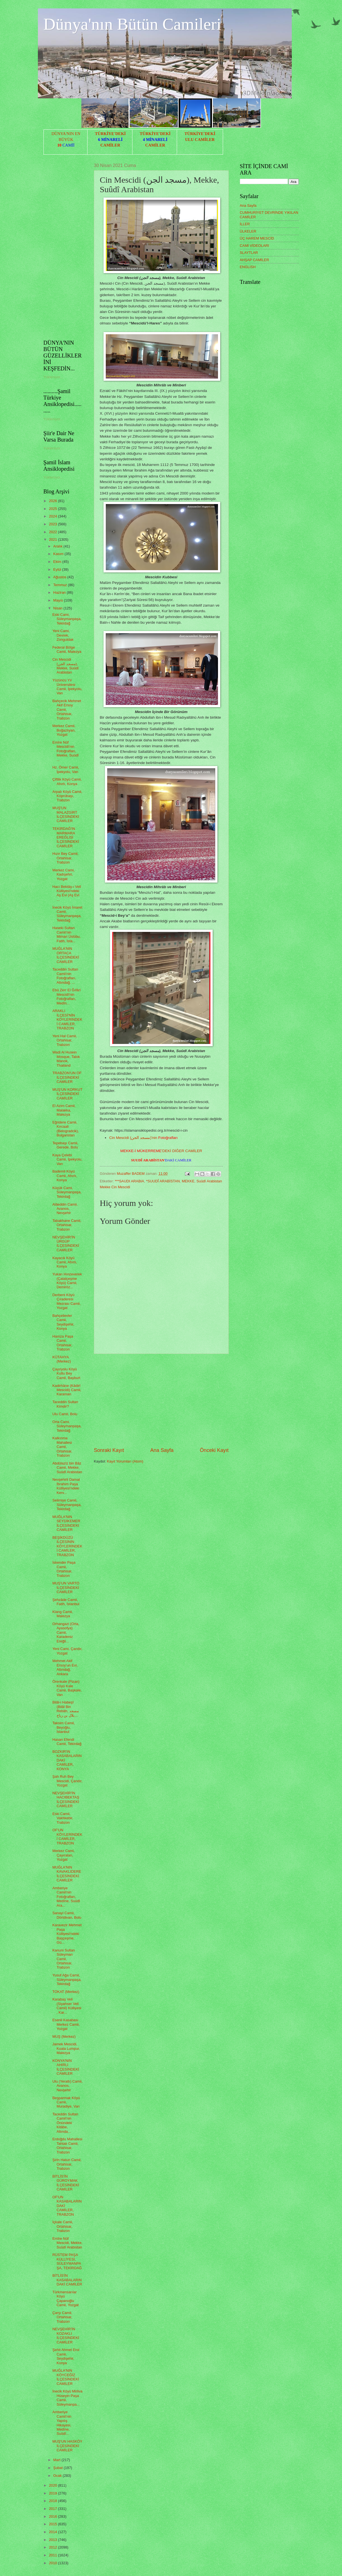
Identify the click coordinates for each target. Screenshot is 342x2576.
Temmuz (60, 585)
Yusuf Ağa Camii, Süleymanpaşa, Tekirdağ (67, 1979)
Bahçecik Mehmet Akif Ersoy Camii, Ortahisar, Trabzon (66, 709)
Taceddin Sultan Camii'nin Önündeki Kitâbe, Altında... (65, 2123)
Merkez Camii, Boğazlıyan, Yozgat (63, 730)
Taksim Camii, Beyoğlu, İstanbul (63, 1727)
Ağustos (60, 577)
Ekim (57, 562)
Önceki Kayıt (214, 1450)
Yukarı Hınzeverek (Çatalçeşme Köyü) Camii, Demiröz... (67, 1280)
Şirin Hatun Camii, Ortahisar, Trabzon (67, 2164)
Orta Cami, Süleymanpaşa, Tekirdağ (67, 1426)
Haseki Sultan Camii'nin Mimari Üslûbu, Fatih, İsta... (66, 934)
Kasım (59, 554)
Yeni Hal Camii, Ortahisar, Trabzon (64, 1040)
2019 (53, 2493)
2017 (53, 2509)
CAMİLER (110, 145)
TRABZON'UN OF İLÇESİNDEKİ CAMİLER (67, 1077)
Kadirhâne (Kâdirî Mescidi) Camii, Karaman (66, 1390)
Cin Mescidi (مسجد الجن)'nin (143, 1138)
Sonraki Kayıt (109, 1450)
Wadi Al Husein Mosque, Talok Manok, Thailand (66, 1058)
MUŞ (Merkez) (64, 2036)
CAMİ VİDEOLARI (254, 245)
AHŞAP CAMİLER (254, 260)
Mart (57, 2460)
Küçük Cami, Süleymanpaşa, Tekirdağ (67, 1192)
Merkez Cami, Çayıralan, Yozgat (63, 1855)
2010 (53, 2563)
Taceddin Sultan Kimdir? (65, 1404)
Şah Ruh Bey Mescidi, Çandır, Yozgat (67, 1780)
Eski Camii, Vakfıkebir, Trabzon (62, 1818)
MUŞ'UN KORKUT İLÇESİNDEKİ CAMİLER (67, 1093)
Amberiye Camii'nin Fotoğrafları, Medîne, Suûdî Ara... (66, 1896)
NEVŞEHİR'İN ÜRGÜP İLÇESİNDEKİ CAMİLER (65, 1243)
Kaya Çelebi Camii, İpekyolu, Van (67, 1159)
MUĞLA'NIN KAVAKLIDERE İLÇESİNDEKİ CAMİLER (66, 1873)
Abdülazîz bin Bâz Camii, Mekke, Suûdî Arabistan (67, 1467)
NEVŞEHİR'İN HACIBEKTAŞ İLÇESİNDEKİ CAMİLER (65, 1799)
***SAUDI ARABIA (129, 1181)
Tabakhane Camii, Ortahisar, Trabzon (66, 1225)
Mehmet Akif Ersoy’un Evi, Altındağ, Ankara (65, 1667)
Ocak (58, 2475)
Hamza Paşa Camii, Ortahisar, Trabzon (62, 1342)
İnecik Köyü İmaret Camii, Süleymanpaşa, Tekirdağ (67, 913)
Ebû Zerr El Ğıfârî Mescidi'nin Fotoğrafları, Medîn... (66, 996)
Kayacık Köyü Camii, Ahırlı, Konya (64, 1262)
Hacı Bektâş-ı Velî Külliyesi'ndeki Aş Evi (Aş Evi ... (66, 893)
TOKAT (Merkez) (65, 1992)
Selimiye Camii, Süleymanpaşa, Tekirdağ (67, 1504)
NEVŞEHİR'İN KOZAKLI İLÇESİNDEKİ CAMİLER (65, 2335)
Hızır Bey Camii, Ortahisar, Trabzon (65, 857)
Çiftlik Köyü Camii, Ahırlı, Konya (67, 781)
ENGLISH (248, 267)
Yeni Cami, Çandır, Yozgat (67, 1651)
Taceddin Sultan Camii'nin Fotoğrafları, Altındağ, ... (65, 975)
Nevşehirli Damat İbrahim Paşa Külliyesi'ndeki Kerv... (66, 1485)
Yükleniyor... (53, 377)
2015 (53, 2524)
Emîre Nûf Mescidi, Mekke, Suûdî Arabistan (67, 2242)
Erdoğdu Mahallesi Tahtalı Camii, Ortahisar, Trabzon (67, 2145)
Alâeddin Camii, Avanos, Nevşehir (65, 1208)
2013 (53, 2540)
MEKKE (188, 1181)
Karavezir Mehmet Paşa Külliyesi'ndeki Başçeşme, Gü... (67, 1933)
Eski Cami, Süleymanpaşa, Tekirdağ (67, 618)
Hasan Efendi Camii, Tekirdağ (67, 1741)
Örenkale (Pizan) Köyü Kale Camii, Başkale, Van (67, 1688)
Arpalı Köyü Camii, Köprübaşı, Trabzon (67, 796)
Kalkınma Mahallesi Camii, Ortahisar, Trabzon (62, 1447)
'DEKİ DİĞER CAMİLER (161, 1151)
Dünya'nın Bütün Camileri (132, 24)
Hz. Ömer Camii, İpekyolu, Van (65, 769)
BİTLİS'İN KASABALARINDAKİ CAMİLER (67, 2279)
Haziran (60, 592)
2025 (53, 509)
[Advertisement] (161, 1400)
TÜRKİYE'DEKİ (110, 133)
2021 (53, 539)
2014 (53, 2532)
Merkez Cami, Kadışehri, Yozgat (63, 874)
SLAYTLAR (249, 252)
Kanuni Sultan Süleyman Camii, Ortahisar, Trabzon (63, 1959)
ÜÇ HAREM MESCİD (257, 238)
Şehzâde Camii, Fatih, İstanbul (65, 1602)
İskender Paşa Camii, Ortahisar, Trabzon (63, 1568)
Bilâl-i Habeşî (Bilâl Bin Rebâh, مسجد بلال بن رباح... (65, 1708)
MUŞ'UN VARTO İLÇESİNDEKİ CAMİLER (65, 1587)
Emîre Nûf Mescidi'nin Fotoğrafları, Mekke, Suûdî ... (65, 751)
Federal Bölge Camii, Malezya (66, 649)
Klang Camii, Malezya (62, 1614)
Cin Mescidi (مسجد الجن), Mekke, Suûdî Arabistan (65, 665)
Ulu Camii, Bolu (64, 1414)
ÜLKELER (248, 231)
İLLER (245, 224)
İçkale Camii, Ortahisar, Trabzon (62, 2226)
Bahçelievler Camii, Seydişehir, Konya (63, 1322)
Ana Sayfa (161, 1450)
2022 (53, 532)
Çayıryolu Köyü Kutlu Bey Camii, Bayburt (66, 1373)
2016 (53, 2516)
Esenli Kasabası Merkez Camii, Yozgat (66, 2024)
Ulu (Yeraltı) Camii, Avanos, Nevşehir (67, 2085)
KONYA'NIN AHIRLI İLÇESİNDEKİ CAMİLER (65, 2067)
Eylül (57, 569)
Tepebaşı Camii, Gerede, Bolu (65, 1145)
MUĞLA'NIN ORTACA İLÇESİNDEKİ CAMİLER (65, 955)
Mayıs (58, 600)
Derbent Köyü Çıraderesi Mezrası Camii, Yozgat (66, 1301)
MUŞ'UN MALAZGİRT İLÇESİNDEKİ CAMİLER (65, 814)
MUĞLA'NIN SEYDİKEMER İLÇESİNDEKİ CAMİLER (66, 1523)
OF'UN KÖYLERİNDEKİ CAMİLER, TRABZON (67, 1836)
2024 (53, 516)
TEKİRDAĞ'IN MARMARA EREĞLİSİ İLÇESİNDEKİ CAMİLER (65, 837)
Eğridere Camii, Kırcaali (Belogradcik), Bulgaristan (65, 1128)
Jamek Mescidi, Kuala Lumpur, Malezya (66, 2048)
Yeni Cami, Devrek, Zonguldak (63, 635)
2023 (53, 524)
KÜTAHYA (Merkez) (61, 1359)
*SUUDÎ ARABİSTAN (163, 1181)
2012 (53, 2547)
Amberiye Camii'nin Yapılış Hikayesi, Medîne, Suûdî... (62, 2423)
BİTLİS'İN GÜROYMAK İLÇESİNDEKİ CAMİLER (65, 2182)
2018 (53, 2501)
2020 (53, 2485)
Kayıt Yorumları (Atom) (125, 1461)
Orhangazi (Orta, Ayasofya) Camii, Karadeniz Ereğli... (65, 1632)
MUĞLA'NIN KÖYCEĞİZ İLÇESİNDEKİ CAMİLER (65, 2376)
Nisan (58, 608)
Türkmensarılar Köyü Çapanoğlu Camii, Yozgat (65, 2298)
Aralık (58, 546)
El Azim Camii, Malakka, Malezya (64, 1110)
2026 (53, 501)
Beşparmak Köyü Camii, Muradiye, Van (66, 2102)
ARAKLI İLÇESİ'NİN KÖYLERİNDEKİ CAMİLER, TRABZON (67, 1019)
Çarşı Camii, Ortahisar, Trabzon (62, 2317)
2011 (53, 2555)
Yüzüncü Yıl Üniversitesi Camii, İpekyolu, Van (67, 686)
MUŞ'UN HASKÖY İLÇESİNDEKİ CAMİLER (67, 2445)
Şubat (58, 2468)
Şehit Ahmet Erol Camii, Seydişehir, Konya (65, 2356)
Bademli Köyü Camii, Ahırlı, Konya (64, 1175)
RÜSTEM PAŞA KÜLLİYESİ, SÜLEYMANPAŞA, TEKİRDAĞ (67, 2261)
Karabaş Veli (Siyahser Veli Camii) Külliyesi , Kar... (66, 2005)
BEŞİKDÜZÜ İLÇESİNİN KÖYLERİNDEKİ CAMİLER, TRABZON (67, 1546)
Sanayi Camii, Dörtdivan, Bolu (66, 1915)
